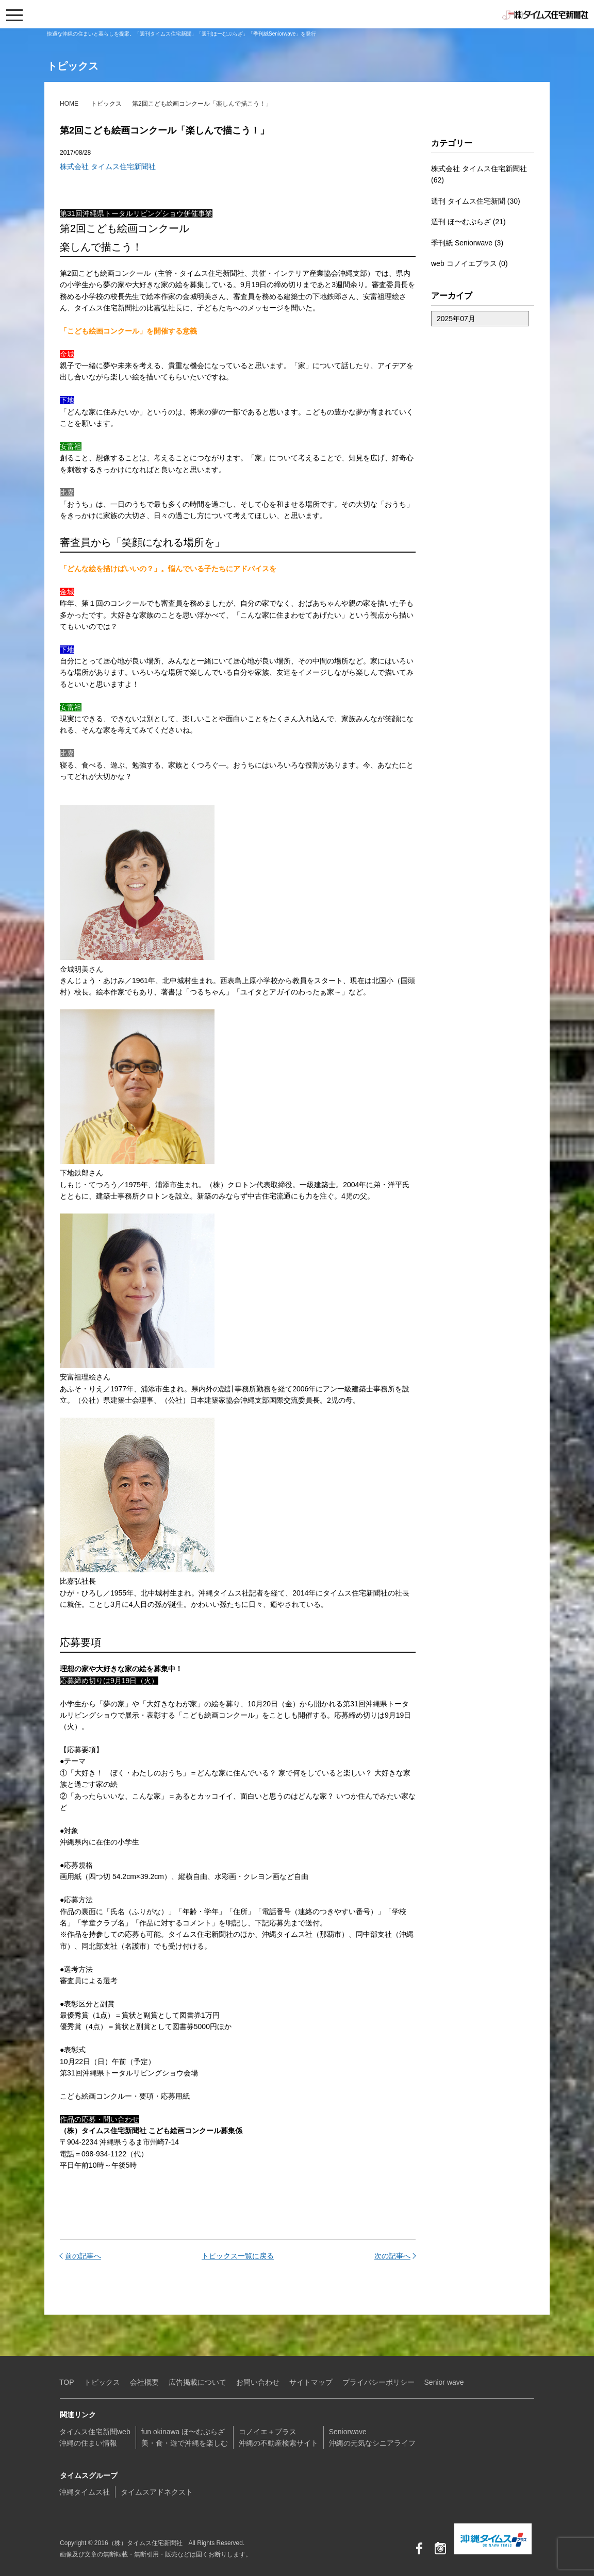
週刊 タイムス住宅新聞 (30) (475, 201)
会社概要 (144, 2382)
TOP (66, 2382)
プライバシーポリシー (378, 2382)
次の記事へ (392, 2256)
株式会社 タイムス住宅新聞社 (108, 166)
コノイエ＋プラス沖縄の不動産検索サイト (278, 2437)
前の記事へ (83, 2256)
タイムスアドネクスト (157, 2492)
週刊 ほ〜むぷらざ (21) (468, 222)
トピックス (106, 103)
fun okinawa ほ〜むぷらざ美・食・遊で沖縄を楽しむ (184, 2437)
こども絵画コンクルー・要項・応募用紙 (125, 2096)
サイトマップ (311, 2382)
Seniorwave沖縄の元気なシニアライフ (372, 2437)
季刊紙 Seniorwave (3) (467, 243)
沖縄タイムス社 (84, 2492)
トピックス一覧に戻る (238, 2256)
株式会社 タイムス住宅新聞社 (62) (479, 174)
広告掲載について (197, 2382)
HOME (69, 103)
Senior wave (444, 2382)
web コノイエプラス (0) (469, 263)
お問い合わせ (257, 2382)
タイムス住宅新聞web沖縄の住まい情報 (94, 2437)
